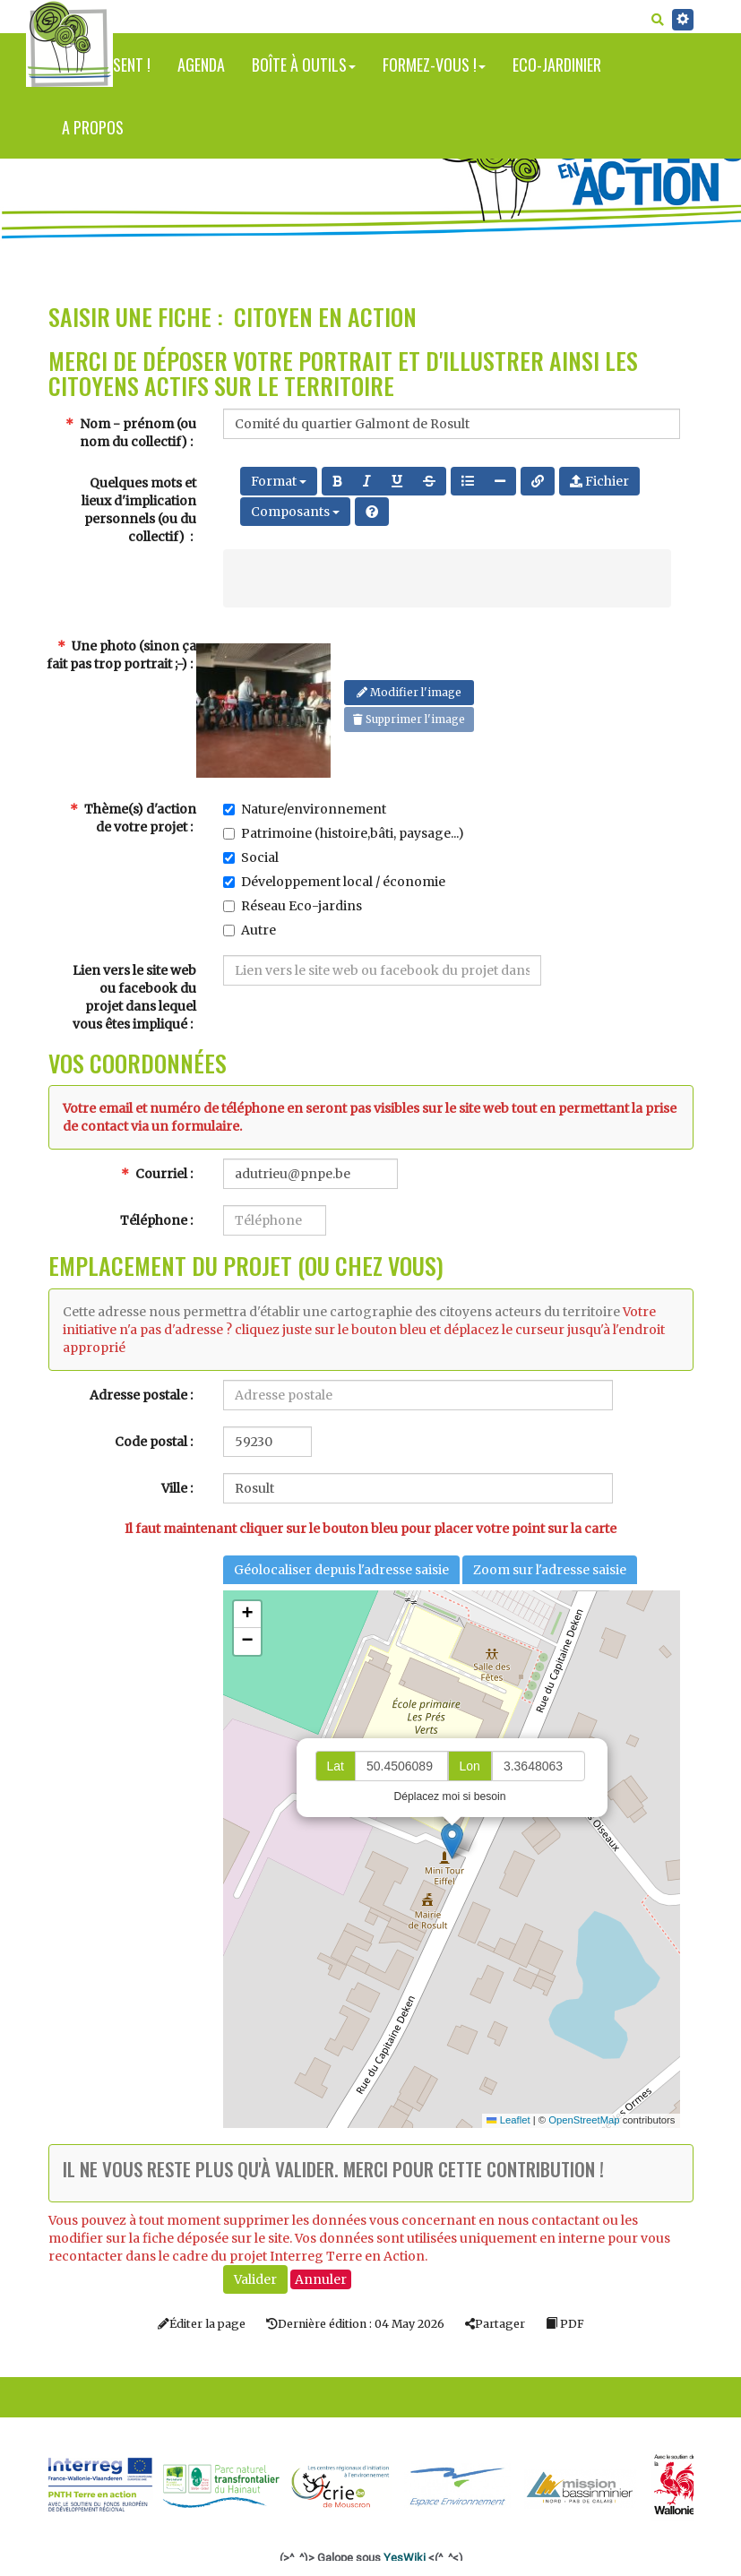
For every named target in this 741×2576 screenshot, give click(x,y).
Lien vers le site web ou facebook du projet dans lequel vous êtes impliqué (134, 997)
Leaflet (508, 2120)
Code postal (151, 1442)
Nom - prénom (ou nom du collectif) (130, 433)
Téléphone (153, 1220)
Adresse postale (138, 1395)
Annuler (321, 2279)
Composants (295, 512)
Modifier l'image (409, 692)
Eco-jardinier (557, 64)
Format (278, 481)
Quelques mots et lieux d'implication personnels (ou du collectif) (139, 510)
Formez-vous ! (434, 64)
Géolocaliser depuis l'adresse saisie (341, 1570)
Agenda (201, 64)
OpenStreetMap (583, 2120)
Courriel (154, 1174)
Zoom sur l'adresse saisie (549, 1570)
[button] (452, 1840)
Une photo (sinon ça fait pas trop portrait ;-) (121, 655)
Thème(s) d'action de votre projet (133, 818)
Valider (255, 2279)
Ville (174, 1488)
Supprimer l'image (409, 719)
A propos (93, 127)
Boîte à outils (304, 64)
